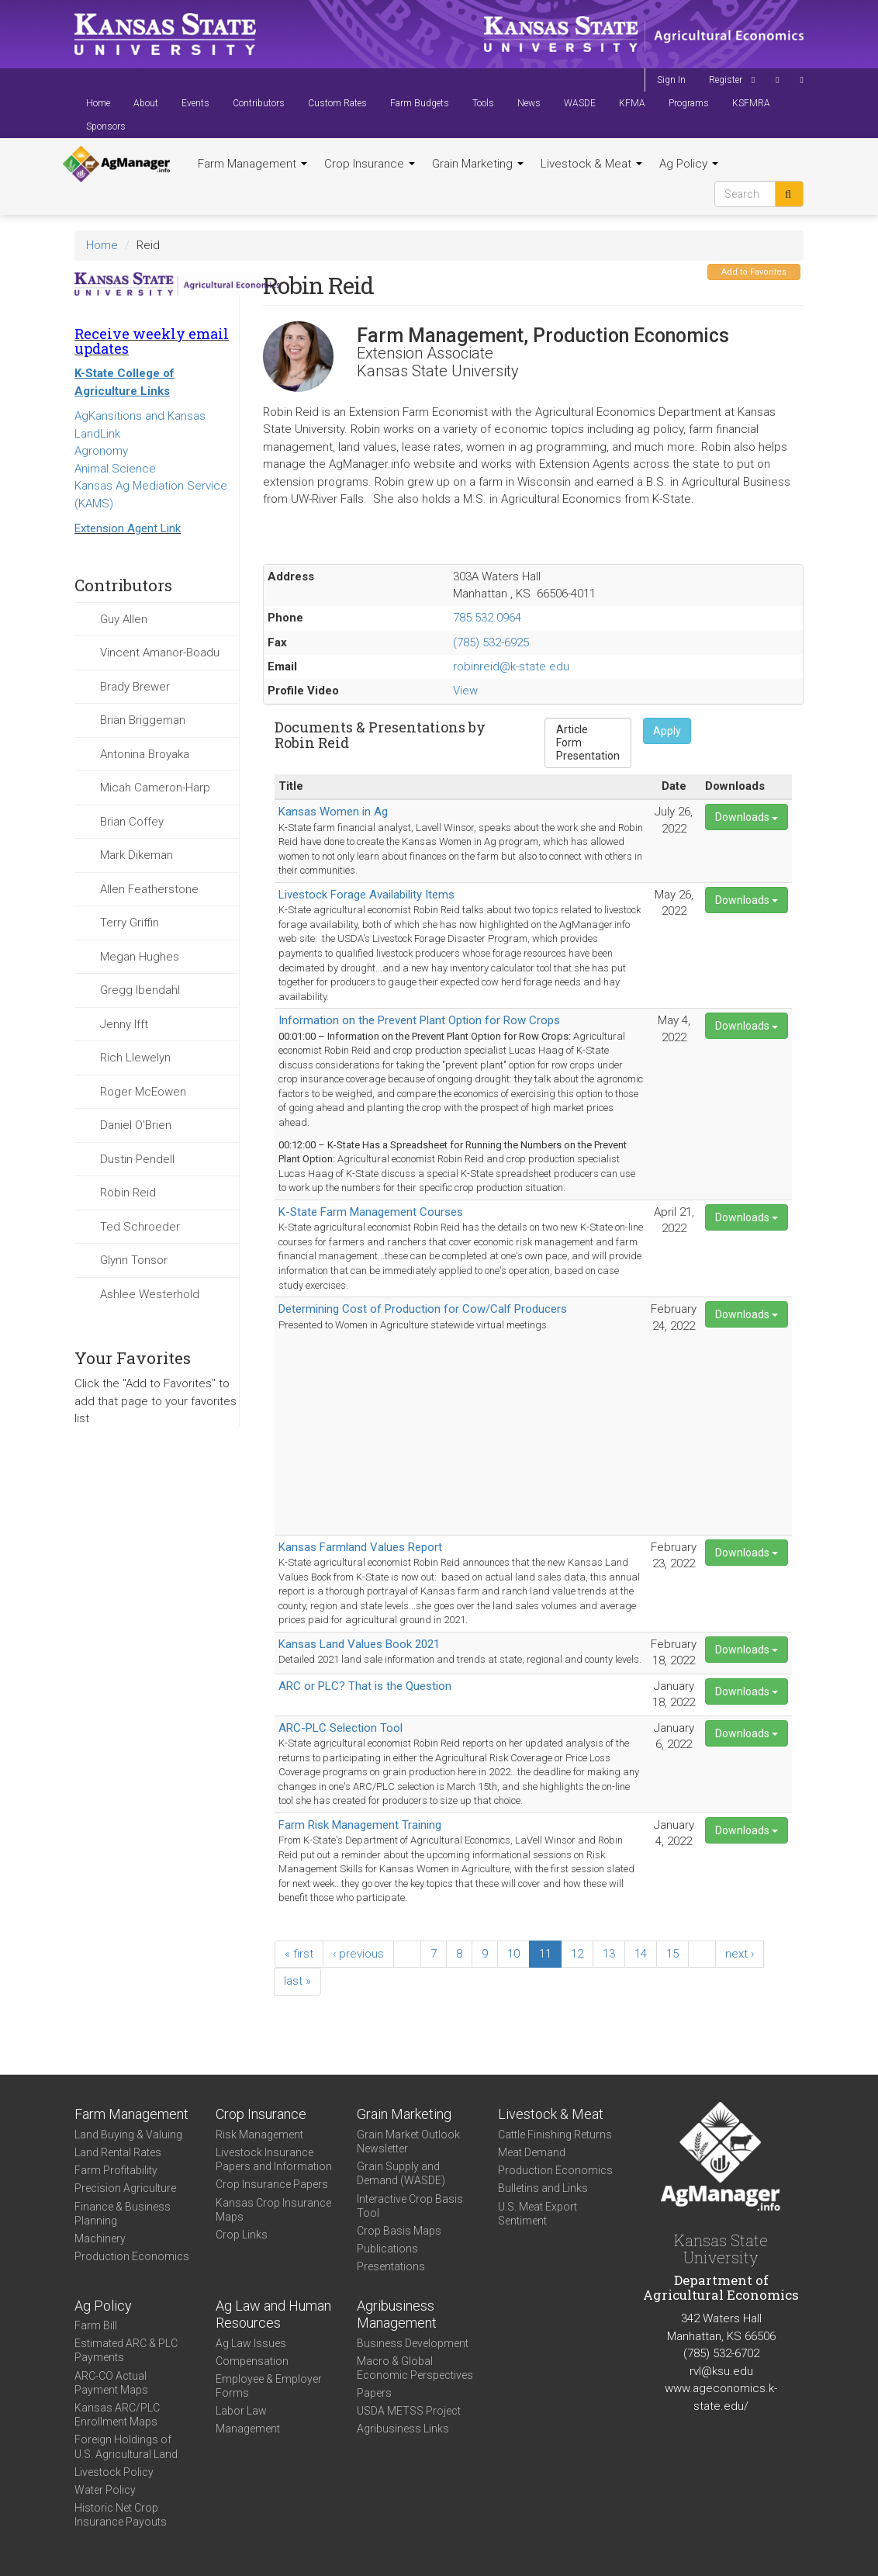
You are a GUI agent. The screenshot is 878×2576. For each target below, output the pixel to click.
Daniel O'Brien (135, 1125)
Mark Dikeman (136, 855)
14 (640, 1954)
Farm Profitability (115, 2170)
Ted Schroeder (140, 1227)
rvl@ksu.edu (721, 2371)
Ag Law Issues (251, 2343)
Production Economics (131, 2256)
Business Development (412, 2343)
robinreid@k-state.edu (511, 666)
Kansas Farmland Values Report (360, 1547)
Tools (483, 103)
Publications (387, 2248)
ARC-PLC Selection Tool (340, 1728)
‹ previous (358, 1954)
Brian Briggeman (142, 720)
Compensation (252, 2361)
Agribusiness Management (397, 2314)
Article (588, 729)
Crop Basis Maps (399, 2231)
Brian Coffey (132, 822)
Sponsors (106, 126)
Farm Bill (95, 2325)
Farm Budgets (419, 103)
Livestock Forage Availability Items (366, 895)
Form (588, 743)
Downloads (746, 817)
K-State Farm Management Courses (370, 1212)
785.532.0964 (487, 618)
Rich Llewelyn (135, 1058)
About (145, 103)
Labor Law (241, 2411)
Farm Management (252, 164)
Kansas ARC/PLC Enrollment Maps (117, 2414)
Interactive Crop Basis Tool (410, 2206)
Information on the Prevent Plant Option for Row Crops (419, 1020)
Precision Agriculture (125, 2188)
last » (297, 1981)
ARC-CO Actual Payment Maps (111, 2383)
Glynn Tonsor (134, 1260)
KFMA (632, 103)
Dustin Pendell (137, 1159)
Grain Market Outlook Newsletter (408, 2141)
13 (609, 1954)
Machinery (100, 2238)
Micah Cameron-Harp (155, 788)
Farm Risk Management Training (359, 1825)
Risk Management (259, 2134)
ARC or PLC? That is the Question (364, 1686)
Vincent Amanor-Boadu (160, 653)
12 (577, 1954)
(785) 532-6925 (491, 642)
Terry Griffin (129, 923)
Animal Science (115, 469)
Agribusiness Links (403, 2428)
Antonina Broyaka (144, 754)
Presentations (391, 2266)
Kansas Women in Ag (333, 812)
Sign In (671, 79)
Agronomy (101, 451)
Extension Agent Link (127, 528)
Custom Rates (337, 103)
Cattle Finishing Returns (555, 2134)
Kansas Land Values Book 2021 (359, 1644)
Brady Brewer (135, 687)
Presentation (588, 756)
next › (739, 1954)
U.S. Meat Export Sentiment (537, 2213)
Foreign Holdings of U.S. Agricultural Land (126, 2446)
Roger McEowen (143, 1092)
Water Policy (105, 2490)
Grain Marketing (478, 164)
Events (195, 103)
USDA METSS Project (409, 2411)
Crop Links (242, 2234)
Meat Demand (531, 2152)
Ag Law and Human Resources (273, 2314)
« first (299, 1954)
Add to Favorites (753, 272)
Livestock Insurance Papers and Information (274, 2159)
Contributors (259, 103)
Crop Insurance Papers (272, 2184)
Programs (689, 103)
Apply (667, 731)
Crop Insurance (369, 164)
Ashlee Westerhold (149, 1294)
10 (513, 1954)
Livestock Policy (114, 2472)
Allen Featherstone (149, 889)
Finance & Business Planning (122, 2213)
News (529, 103)
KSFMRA (751, 103)
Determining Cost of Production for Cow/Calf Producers (422, 1309)
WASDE (580, 103)
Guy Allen (123, 619)
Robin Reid (128, 1193)
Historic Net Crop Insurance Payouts (120, 2515)
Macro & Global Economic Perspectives (415, 2368)
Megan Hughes (139, 957)
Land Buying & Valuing (128, 2134)
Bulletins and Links (543, 2188)
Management (248, 2428)
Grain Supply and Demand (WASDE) (401, 2173)
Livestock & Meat (591, 164)
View (465, 691)
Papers (374, 2393)
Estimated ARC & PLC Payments (126, 2350)
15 (672, 1954)
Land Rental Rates (117, 2152)
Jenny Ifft (124, 1024)
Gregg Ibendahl (140, 990)
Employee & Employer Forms (269, 2386)
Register (725, 79)
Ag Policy (688, 164)
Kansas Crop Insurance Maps (273, 2210)
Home (98, 103)
